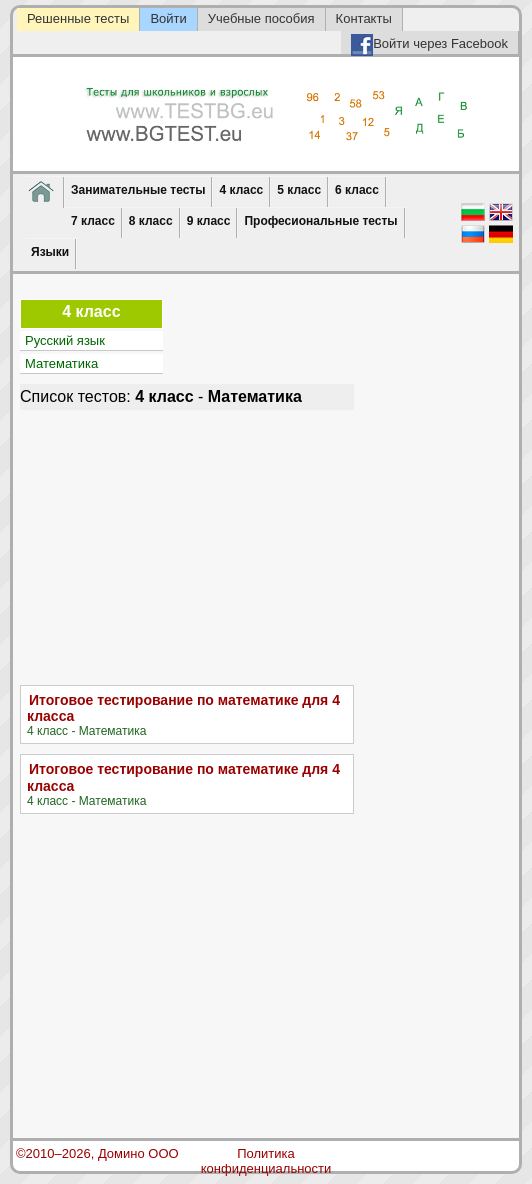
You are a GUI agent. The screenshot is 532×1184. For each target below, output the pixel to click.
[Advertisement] (187, 545)
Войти (168, 18)
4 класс (241, 190)
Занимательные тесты (138, 190)
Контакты (364, 18)
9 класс (209, 221)
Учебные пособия (261, 18)
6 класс (357, 190)
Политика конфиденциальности (266, 1161)
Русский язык (65, 340)
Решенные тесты (78, 18)
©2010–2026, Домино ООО (97, 1153)
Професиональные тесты (320, 221)
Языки (50, 252)
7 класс (93, 221)
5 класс (299, 190)
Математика (61, 363)
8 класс (151, 221)
